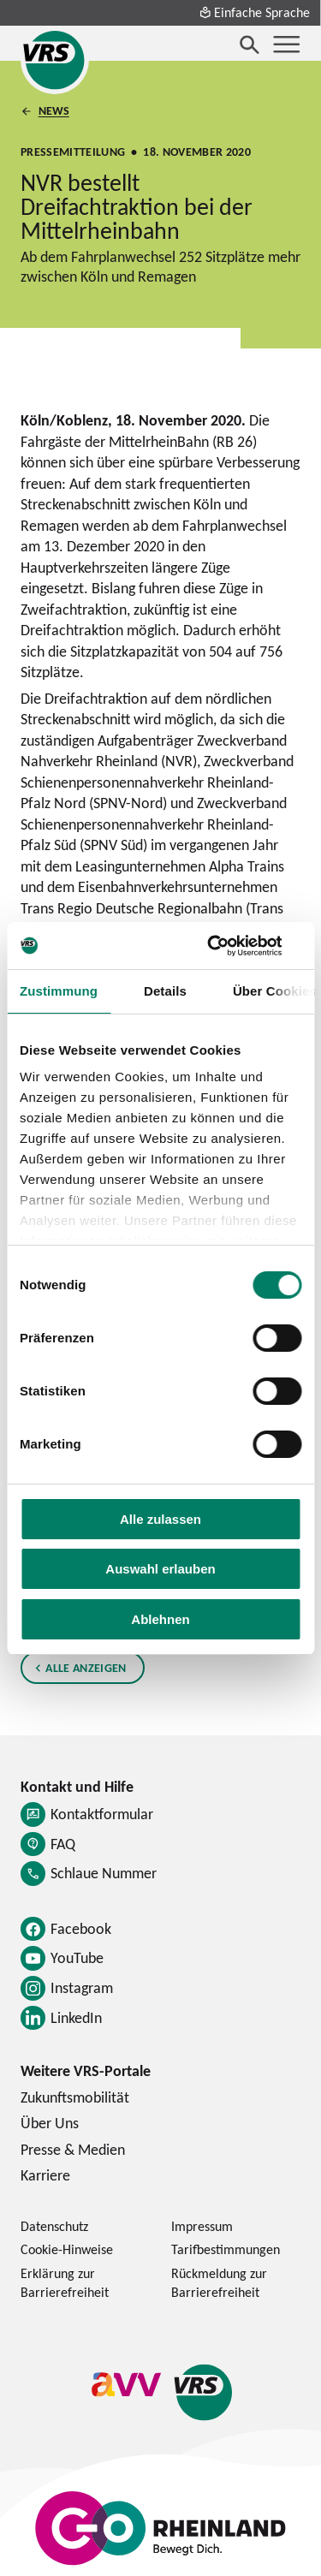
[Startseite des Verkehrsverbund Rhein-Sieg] (55, 60)
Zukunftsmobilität (75, 2097)
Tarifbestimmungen (225, 2249)
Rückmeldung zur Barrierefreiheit (219, 2282)
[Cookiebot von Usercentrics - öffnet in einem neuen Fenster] (228, 946)
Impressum (202, 2225)
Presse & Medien (73, 2149)
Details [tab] (165, 991)
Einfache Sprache (254, 12)
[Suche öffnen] (250, 44)
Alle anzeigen (85, 1667)
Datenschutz (54, 2225)
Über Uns (50, 2123)
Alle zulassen (160, 1519)
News (54, 111)
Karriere (45, 2175)
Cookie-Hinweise (67, 2249)
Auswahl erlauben (160, 1569)
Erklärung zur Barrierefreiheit (65, 2282)
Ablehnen (160, 1619)
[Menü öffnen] (286, 44)
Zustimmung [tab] (59, 991)
